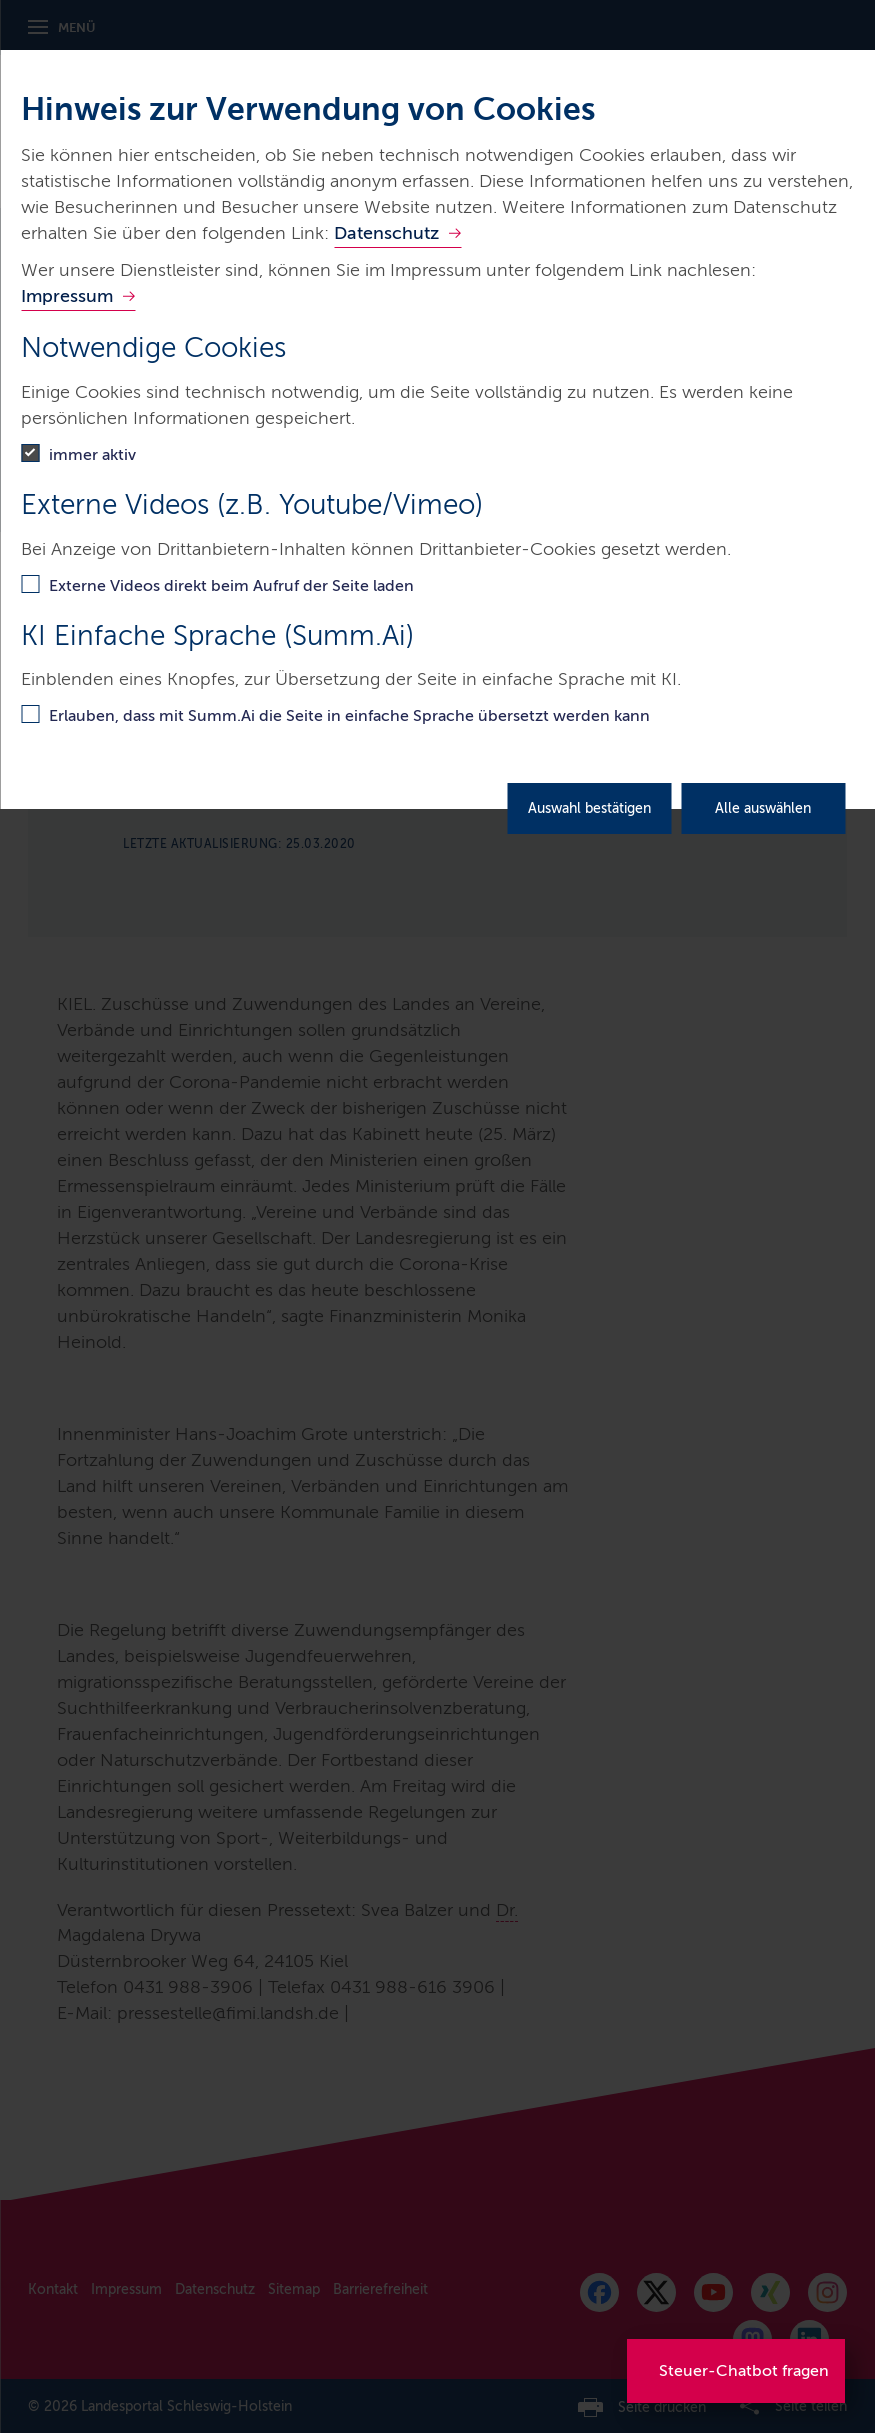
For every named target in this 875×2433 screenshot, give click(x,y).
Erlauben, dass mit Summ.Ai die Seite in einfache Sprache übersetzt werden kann (349, 715)
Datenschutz (386, 233)
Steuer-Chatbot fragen (744, 2370)
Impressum (67, 296)
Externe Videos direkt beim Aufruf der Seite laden (231, 585)
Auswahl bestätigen (589, 808)
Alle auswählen (763, 808)
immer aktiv (92, 454)
